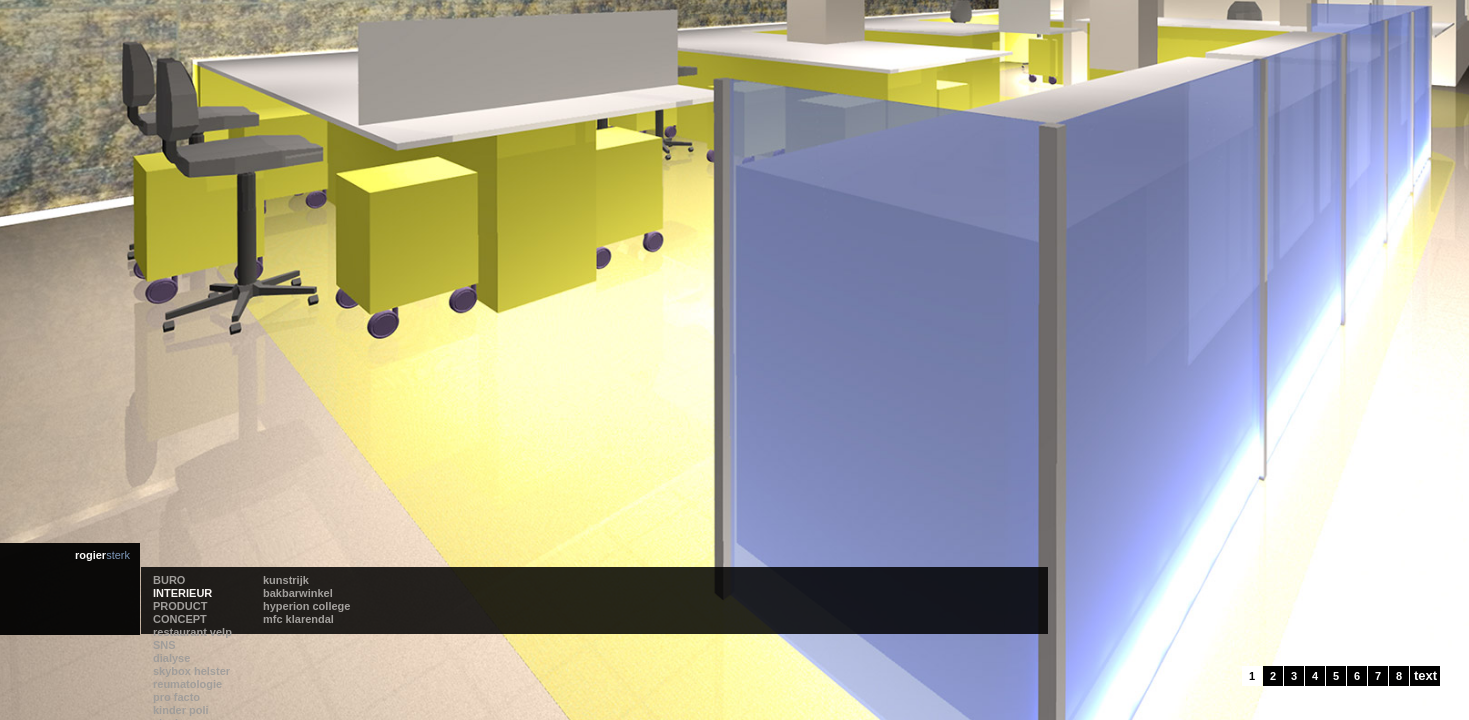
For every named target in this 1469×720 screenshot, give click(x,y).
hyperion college (311, 682)
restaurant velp (422, 656)
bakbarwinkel (303, 669)
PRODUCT (180, 682)
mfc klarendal (303, 695)
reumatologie (532, 656)
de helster (639, 669)
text (1425, 675)
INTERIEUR (182, 669)
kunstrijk (291, 656)
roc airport (640, 656)
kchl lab (633, 682)
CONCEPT (180, 695)
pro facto (521, 669)
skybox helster (421, 695)
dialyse (401, 682)
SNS (394, 669)
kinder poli (526, 682)
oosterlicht (641, 695)
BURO (169, 656)
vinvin (514, 695)
